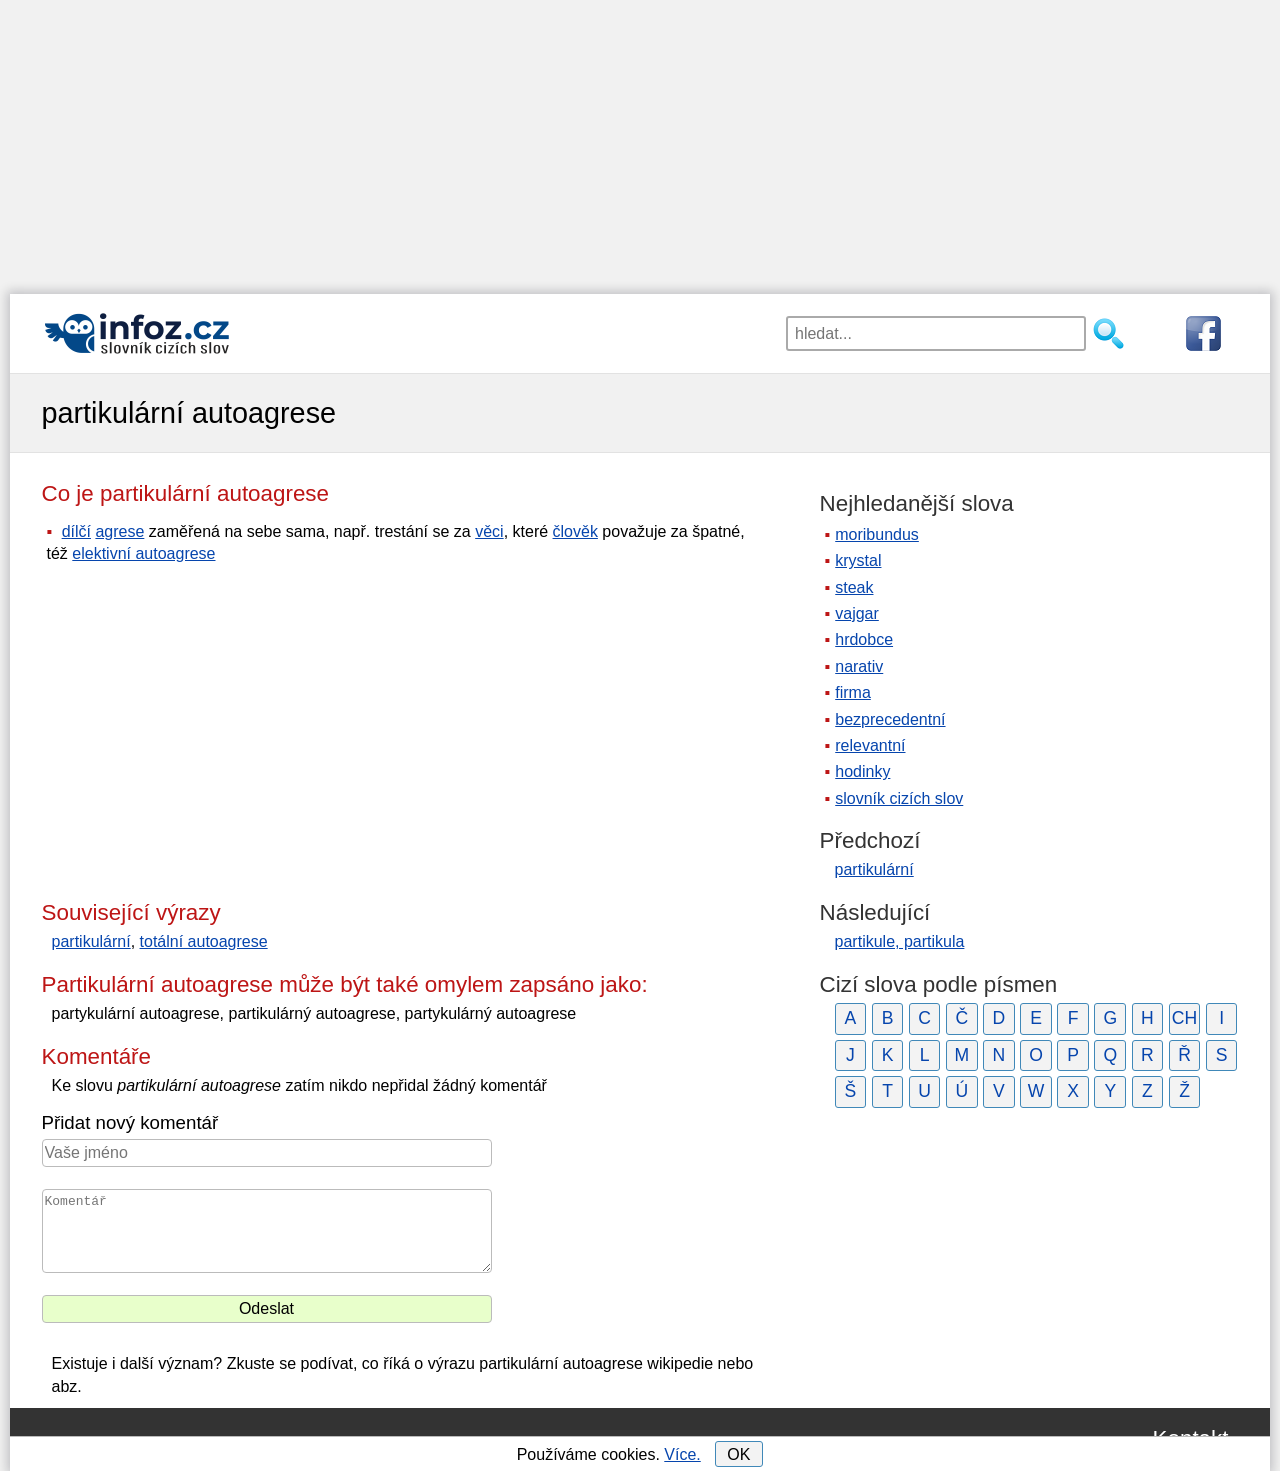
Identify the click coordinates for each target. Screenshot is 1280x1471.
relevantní (870, 745)
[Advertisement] (640, 140)
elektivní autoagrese (143, 553)
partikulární (91, 941)
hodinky (862, 771)
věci (489, 531)
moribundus (877, 534)
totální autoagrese (204, 941)
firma (853, 692)
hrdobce (864, 639)
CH (1184, 1018)
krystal (858, 560)
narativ (859, 666)
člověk (575, 531)
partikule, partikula (900, 941)
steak (854, 587)
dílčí (76, 531)
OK (738, 1454)
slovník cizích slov (899, 798)
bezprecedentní (890, 719)
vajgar (857, 613)
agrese (119, 531)
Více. (682, 1454)
